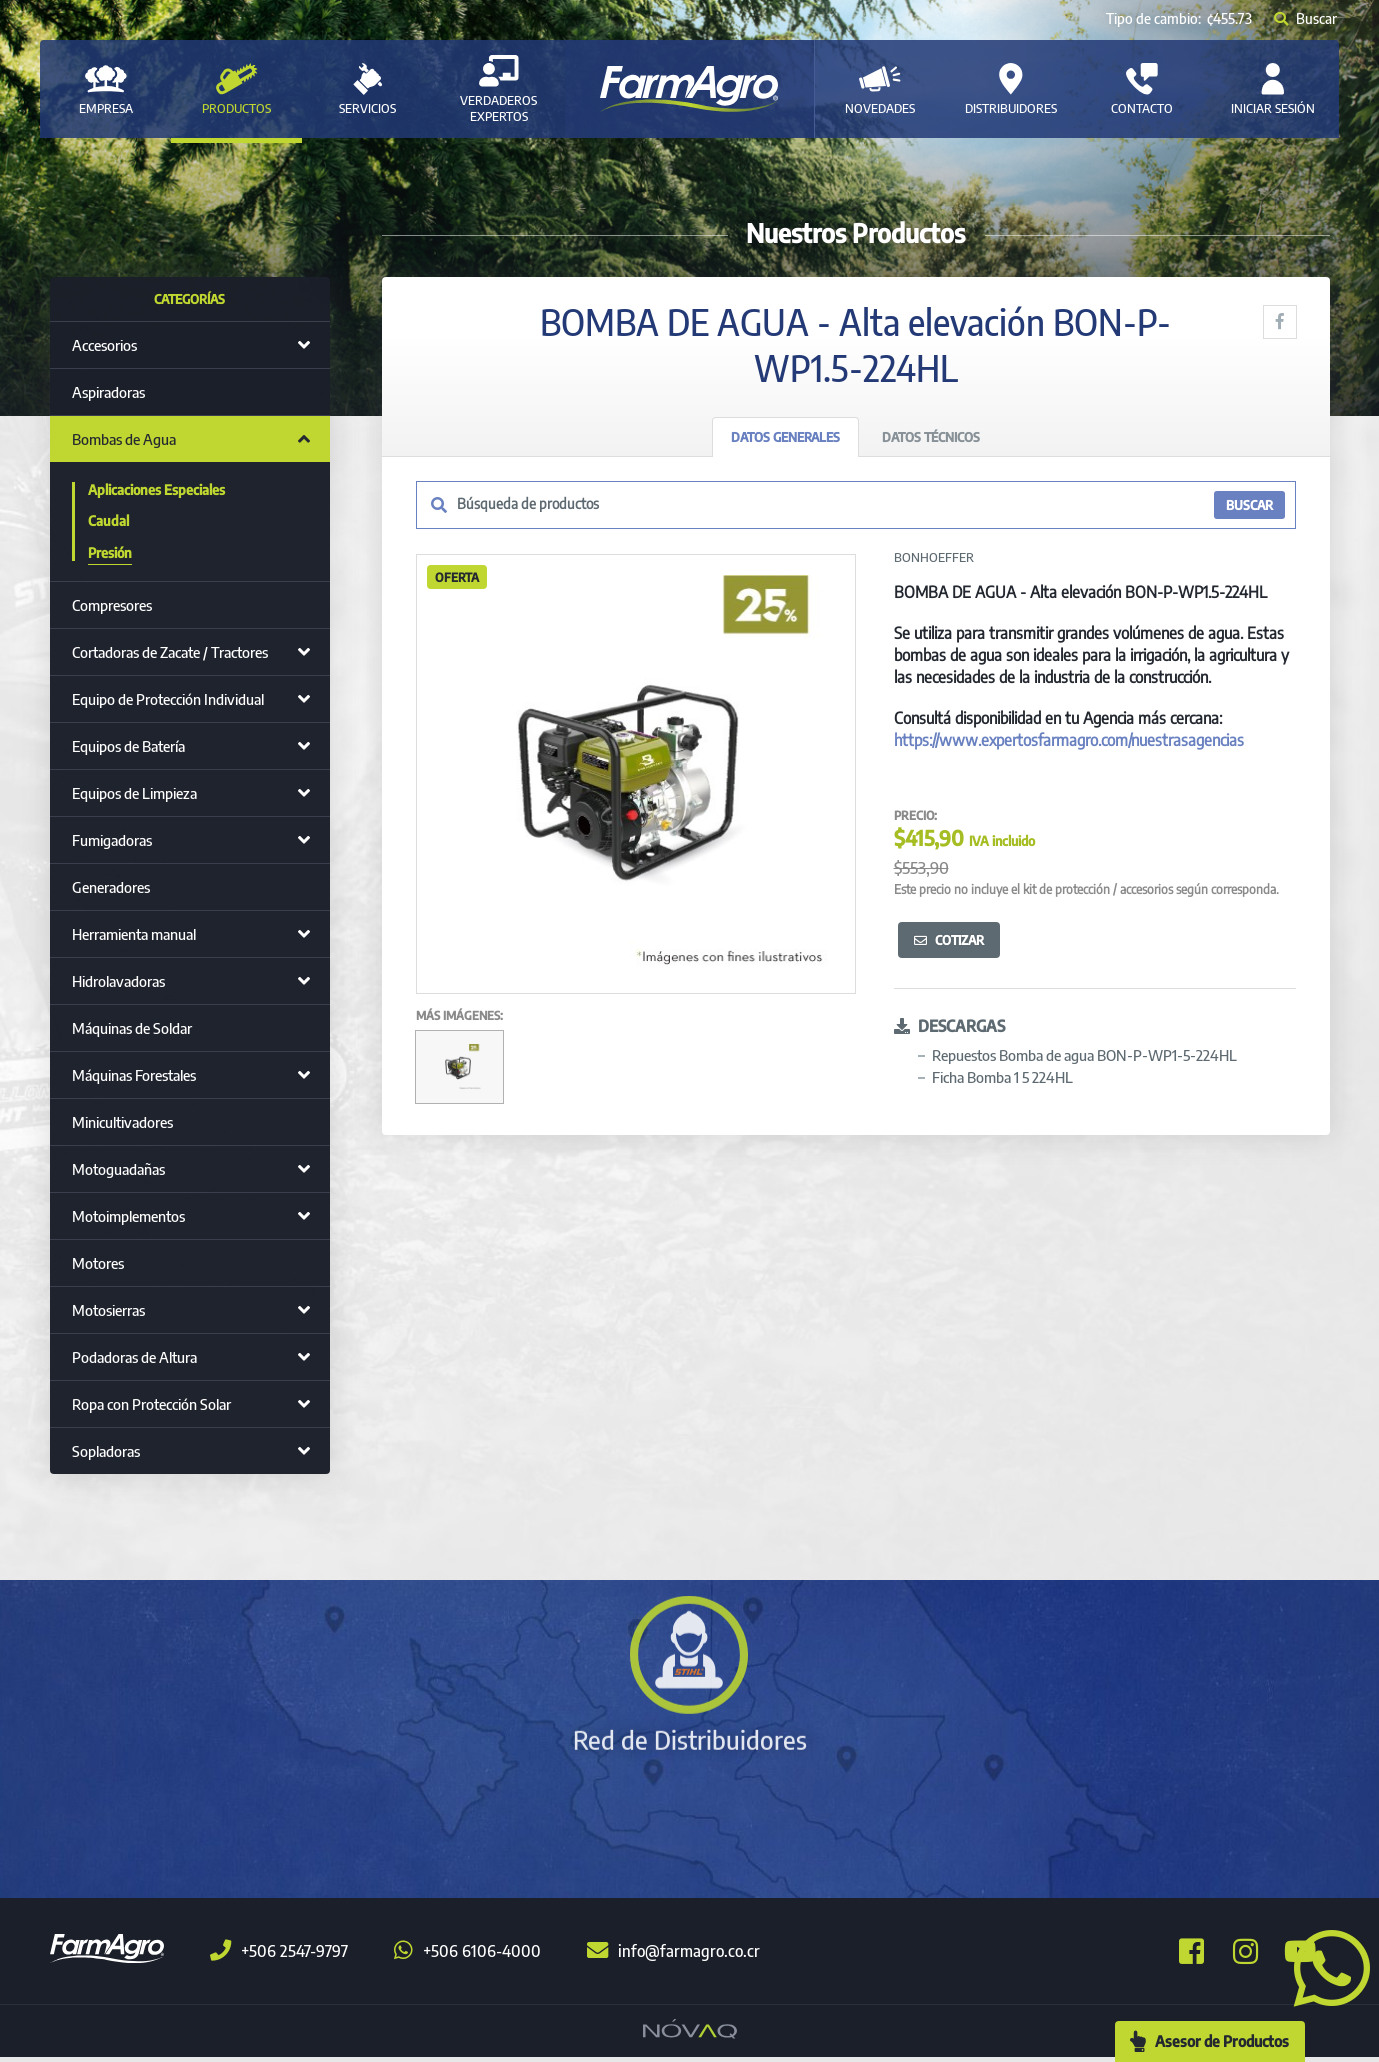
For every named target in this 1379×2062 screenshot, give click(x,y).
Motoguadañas (118, 1169)
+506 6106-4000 (467, 1956)
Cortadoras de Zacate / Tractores (170, 652)
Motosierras (108, 1310)
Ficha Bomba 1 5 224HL (1002, 1077)
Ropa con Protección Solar (151, 1404)
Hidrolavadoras (118, 981)
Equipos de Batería (128, 746)
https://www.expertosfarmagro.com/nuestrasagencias (1069, 740)
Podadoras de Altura (134, 1357)
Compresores (112, 605)
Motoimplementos (128, 1216)
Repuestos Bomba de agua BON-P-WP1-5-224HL (1084, 1055)
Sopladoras (106, 1451)
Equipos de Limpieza (134, 793)
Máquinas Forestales (134, 1075)
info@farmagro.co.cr (673, 1956)
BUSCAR (1249, 506)
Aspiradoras (108, 392)
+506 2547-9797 (279, 1956)
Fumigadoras (112, 840)
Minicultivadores (122, 1122)
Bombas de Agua (124, 439)
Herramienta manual (134, 934)
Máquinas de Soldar (132, 1028)
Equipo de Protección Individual (168, 699)
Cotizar (949, 940)
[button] (1324, 1966)
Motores (98, 1263)
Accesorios (104, 345)
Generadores (111, 887)
